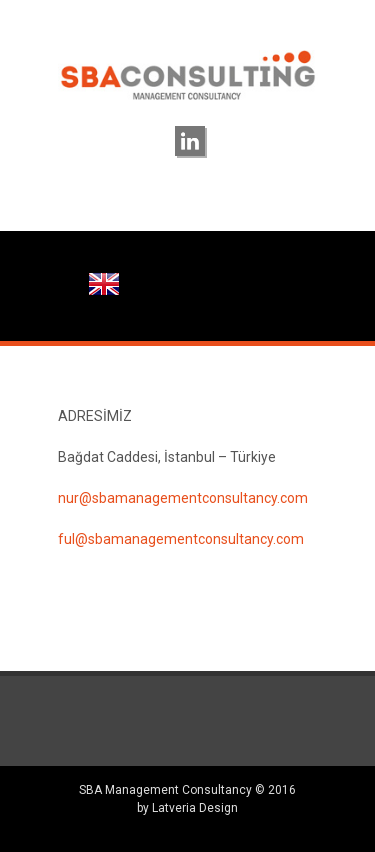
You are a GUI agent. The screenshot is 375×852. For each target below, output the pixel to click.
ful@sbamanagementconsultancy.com (181, 539)
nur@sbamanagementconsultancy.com (183, 498)
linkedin (190, 141)
